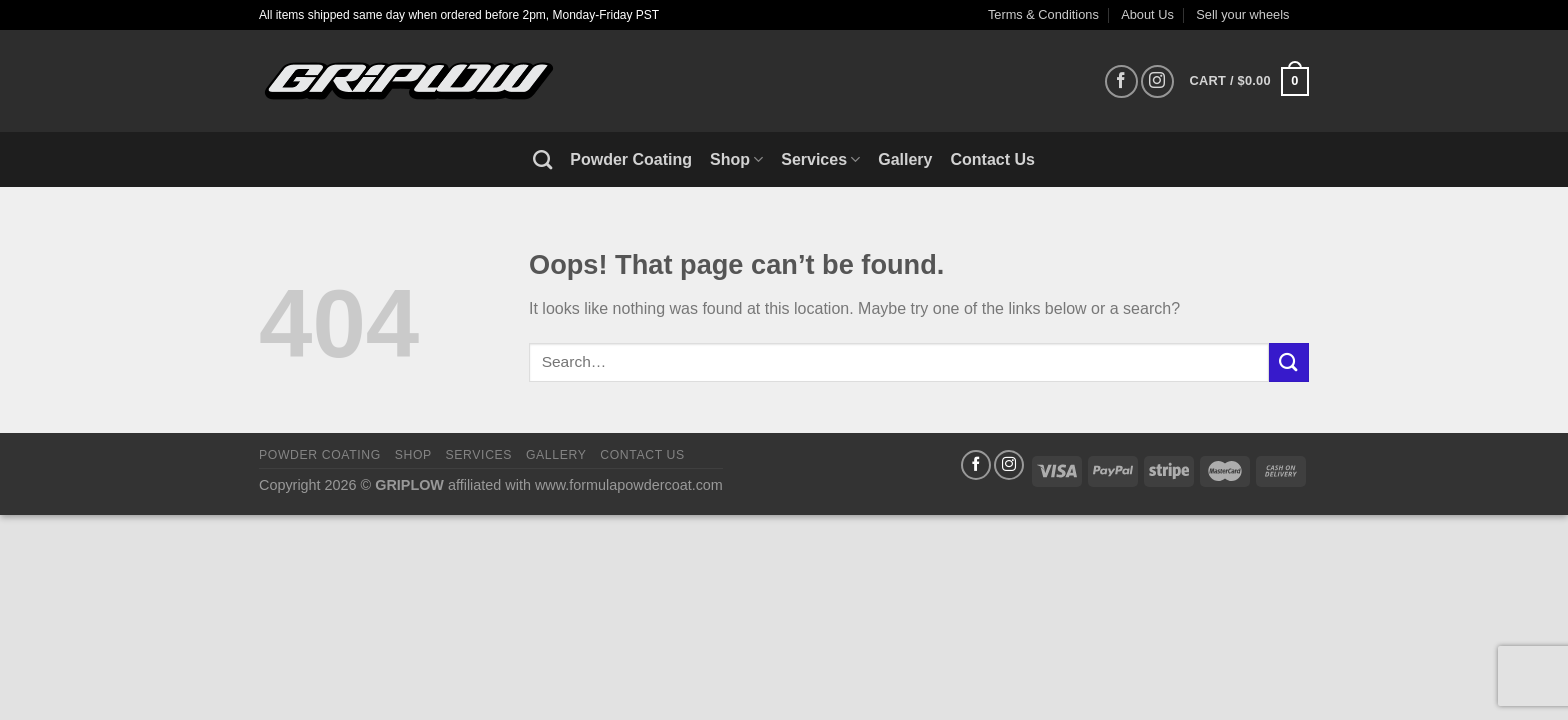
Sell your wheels (1242, 14)
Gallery (905, 159)
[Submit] (1289, 362)
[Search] (542, 159)
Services (820, 159)
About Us (1147, 14)
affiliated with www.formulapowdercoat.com (585, 485)
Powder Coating (631, 159)
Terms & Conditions (1043, 14)
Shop (736, 159)
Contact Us (993, 159)
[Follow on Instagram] (1157, 81)
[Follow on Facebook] (1121, 81)
